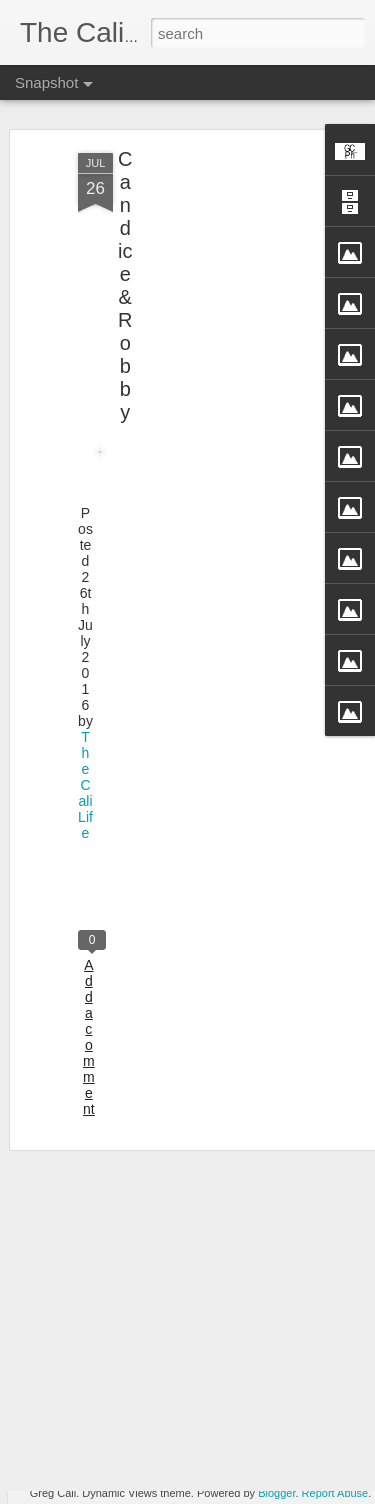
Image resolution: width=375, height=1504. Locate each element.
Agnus (127, 1442)
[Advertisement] (203, 255)
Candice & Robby (125, 252)
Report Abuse (335, 1493)
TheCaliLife (85, 752)
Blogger (276, 1493)
